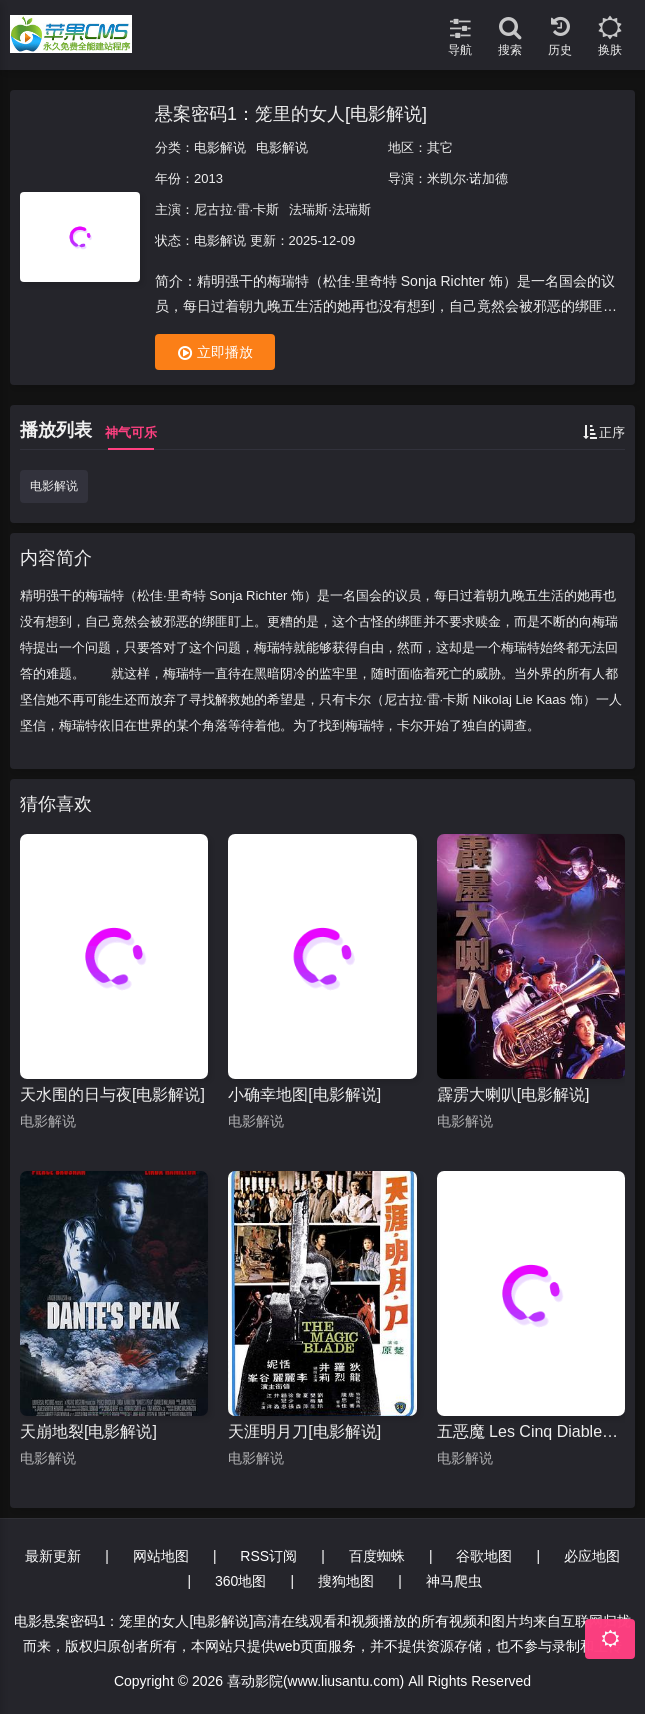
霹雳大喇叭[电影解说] (513, 1094)
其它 (440, 147)
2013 (208, 178)
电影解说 (220, 147)
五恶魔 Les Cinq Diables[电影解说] (531, 1431)
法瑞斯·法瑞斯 (330, 209)
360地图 (240, 1581)
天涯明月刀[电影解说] (304, 1431)
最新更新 (53, 1556)
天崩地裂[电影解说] (88, 1431)
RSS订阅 (268, 1556)
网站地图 (161, 1556)
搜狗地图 (346, 1581)
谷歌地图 (484, 1556)
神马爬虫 (454, 1581)
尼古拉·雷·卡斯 (236, 209)
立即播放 (215, 352)
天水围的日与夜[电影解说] (112, 1094)
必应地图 (592, 1556)
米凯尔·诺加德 (468, 178)
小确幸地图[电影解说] (304, 1094)
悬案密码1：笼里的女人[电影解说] (291, 114)
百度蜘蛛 (377, 1556)
